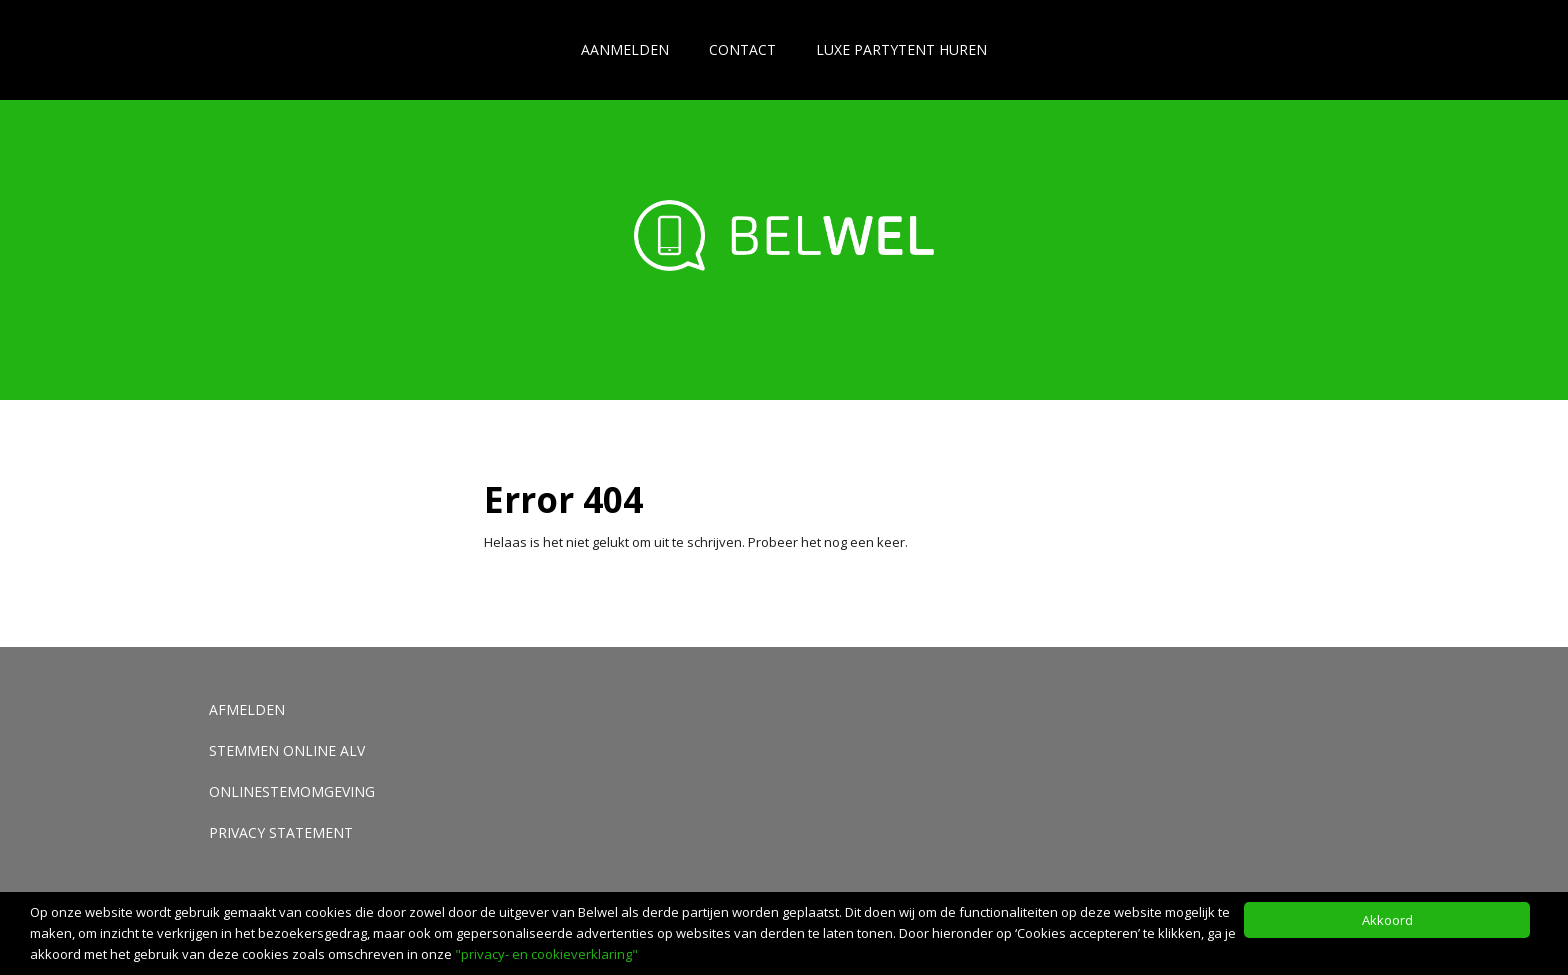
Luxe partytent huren (901, 49)
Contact (742, 49)
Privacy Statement (281, 832)
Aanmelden (625, 49)
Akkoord (1387, 920)
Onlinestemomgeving (292, 791)
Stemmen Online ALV (287, 750)
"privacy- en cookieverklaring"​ (546, 954)
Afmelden (247, 709)
